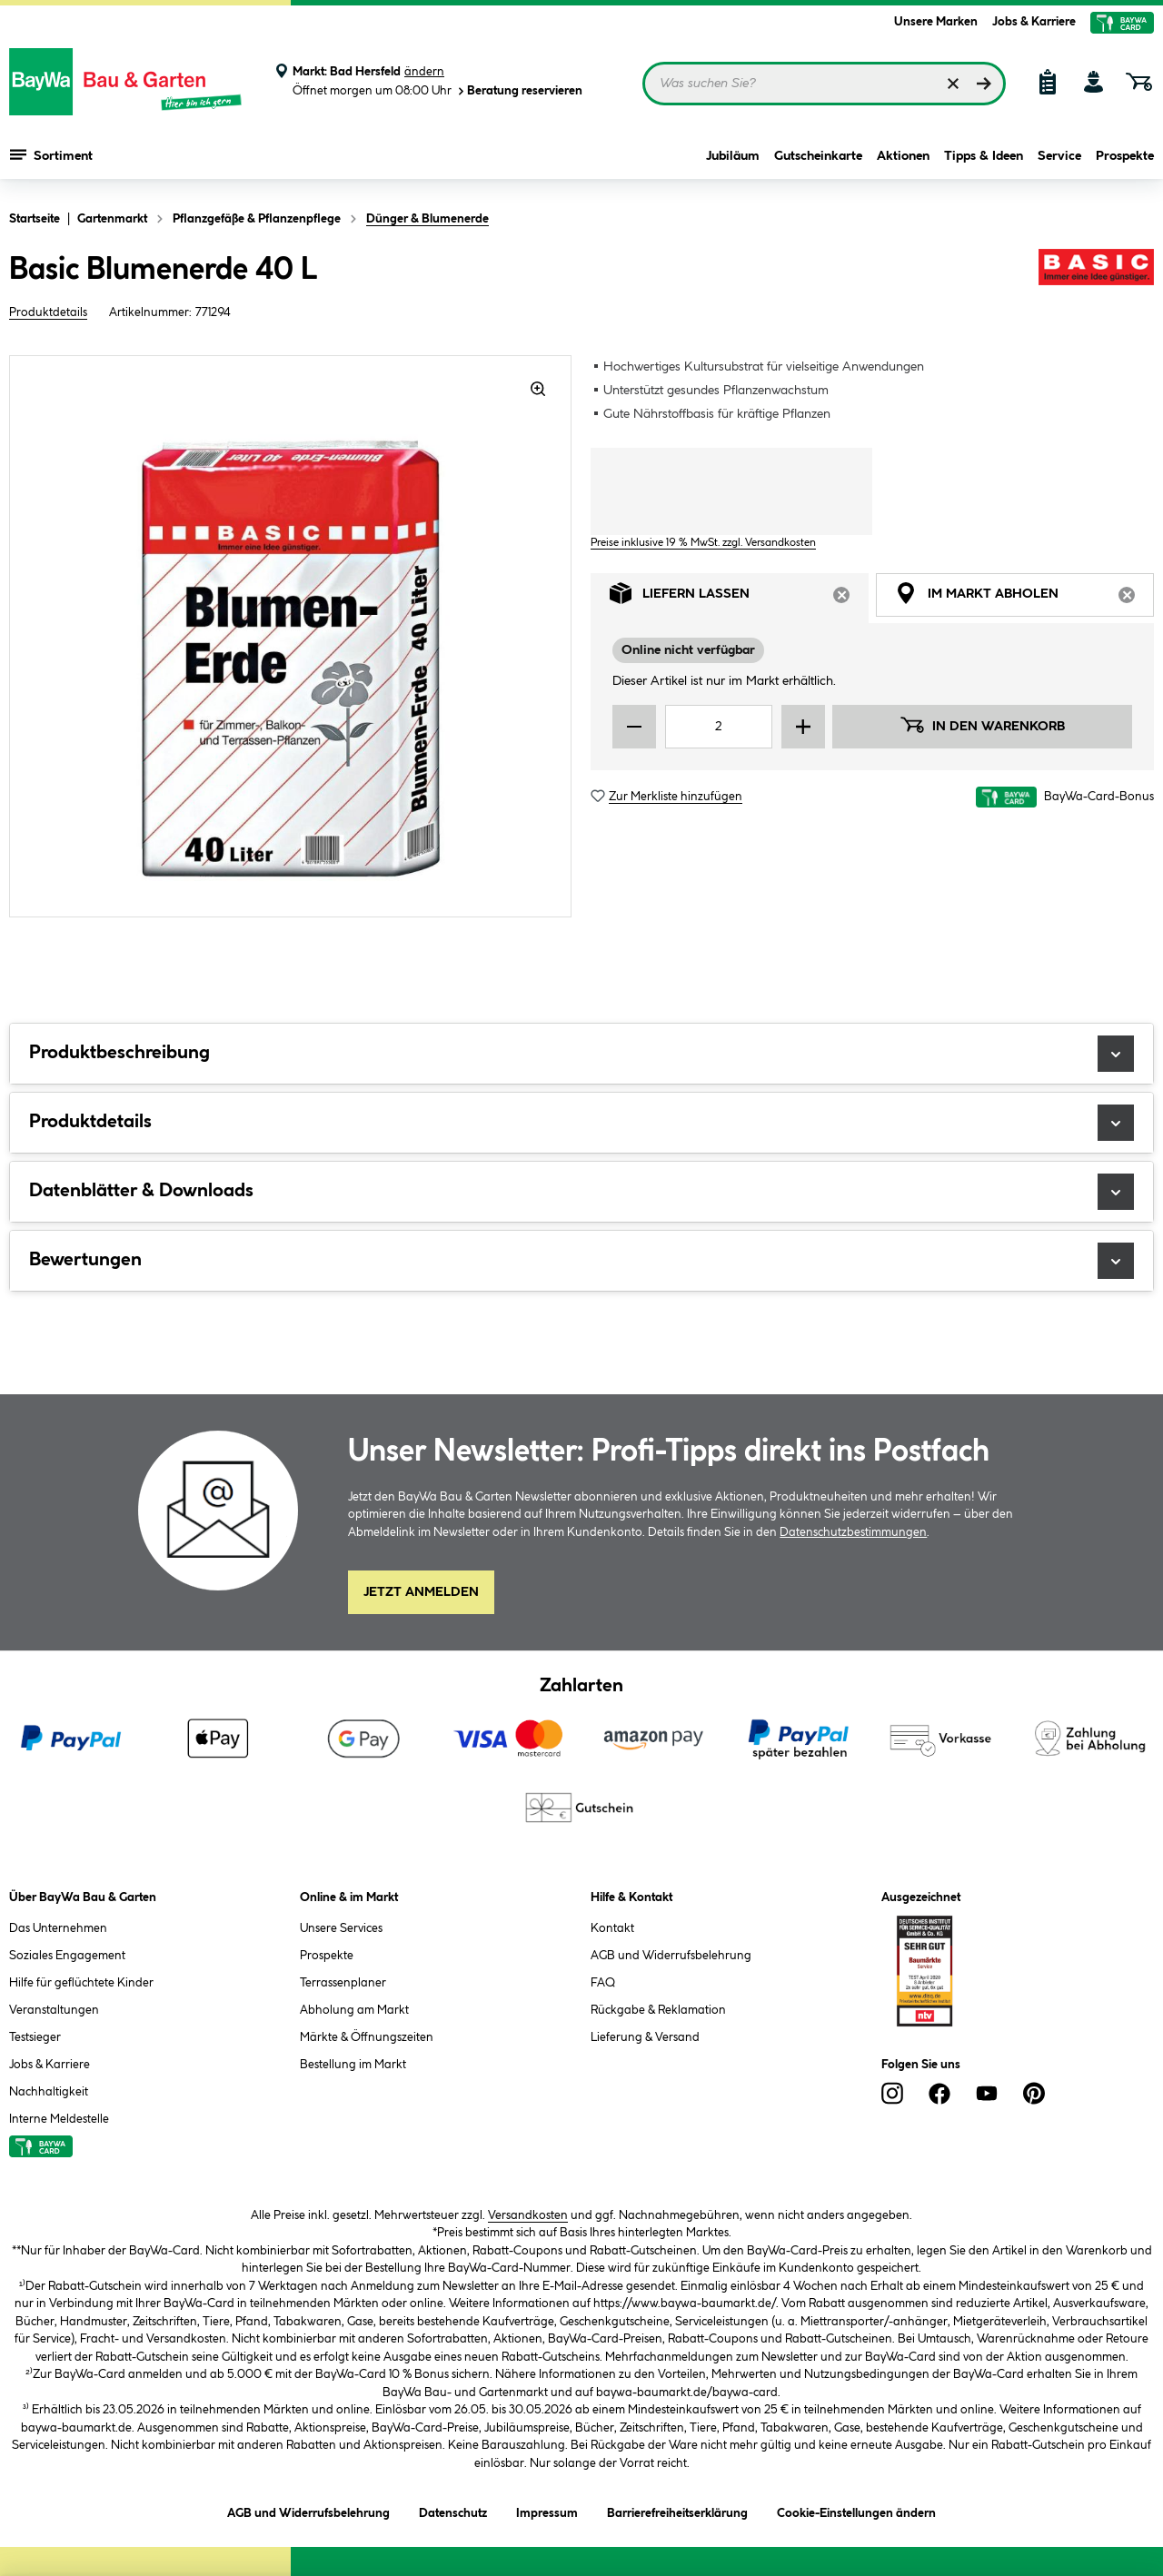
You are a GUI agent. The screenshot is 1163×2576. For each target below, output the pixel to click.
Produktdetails (48, 312)
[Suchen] (984, 83)
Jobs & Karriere (1034, 21)
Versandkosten (528, 2215)
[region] (291, 636)
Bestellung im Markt (353, 2064)
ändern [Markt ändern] (424, 71)
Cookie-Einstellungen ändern (856, 2510)
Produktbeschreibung (581, 1053)
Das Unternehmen (58, 1928)
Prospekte (1125, 156)
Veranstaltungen (54, 2010)
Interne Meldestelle (59, 2119)
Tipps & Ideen (983, 156)
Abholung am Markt (354, 2010)
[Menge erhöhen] (803, 726)
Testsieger (35, 2037)
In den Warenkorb (982, 725)
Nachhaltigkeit (48, 2091)
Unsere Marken (936, 21)
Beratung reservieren (518, 91)
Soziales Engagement (67, 1955)
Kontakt (612, 1928)
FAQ (603, 1982)
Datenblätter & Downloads (581, 1192)
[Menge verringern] (634, 726)
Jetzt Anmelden (421, 1592)
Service (1059, 156)
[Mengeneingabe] (718, 726)
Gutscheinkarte (818, 156)
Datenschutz (453, 2510)
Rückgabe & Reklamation (658, 2010)
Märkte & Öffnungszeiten (366, 2037)
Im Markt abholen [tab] (1024, 598)
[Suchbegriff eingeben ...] (824, 83)
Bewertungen (581, 1261)
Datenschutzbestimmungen (853, 1532)
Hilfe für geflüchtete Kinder (81, 1982)
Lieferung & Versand (645, 2037)
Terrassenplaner (343, 1982)
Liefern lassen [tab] (739, 598)
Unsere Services (341, 1928)
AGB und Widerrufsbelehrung (671, 1955)
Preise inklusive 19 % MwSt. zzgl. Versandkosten (703, 543)
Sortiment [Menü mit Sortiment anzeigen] (51, 154)
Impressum (547, 2510)
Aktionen (903, 156)
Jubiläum (733, 156)
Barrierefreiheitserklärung (677, 2510)
